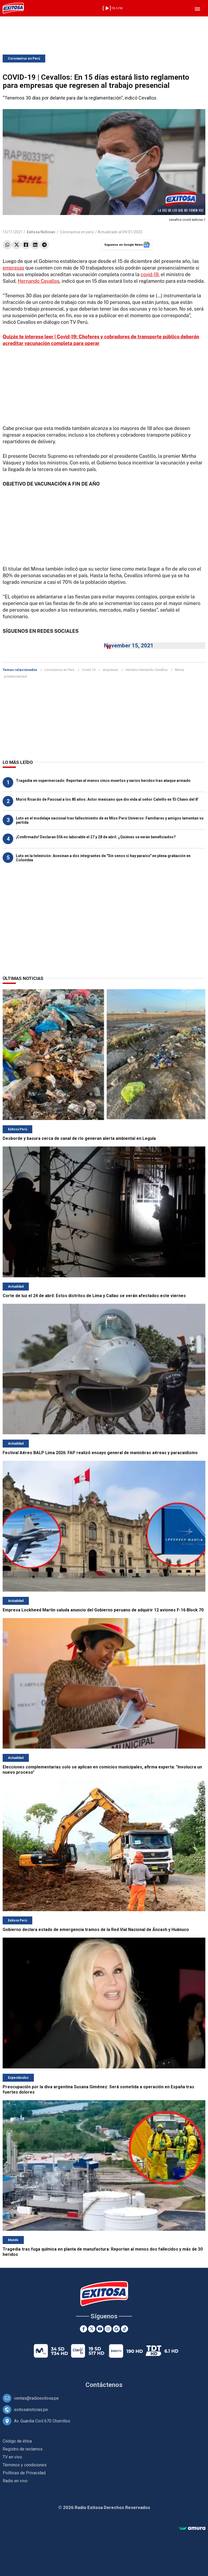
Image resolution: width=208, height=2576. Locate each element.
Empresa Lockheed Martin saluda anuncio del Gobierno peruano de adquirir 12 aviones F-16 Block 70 (103, 1609)
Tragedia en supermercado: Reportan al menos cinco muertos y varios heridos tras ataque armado (103, 780)
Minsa (179, 670)
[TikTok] (124, 2328)
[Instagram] (108, 2328)
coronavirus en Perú (59, 670)
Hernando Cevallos (38, 281)
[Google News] (116, 2328)
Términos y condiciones (25, 2464)
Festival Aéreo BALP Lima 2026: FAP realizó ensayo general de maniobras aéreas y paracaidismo (100, 1452)
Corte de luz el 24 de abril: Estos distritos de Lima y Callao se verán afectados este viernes (94, 1295)
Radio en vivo (15, 2480)
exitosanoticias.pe (31, 2409)
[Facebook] (83, 2328)
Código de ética (17, 2441)
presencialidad (15, 676)
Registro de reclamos (23, 2449)
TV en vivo (12, 2456)
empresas (13, 268)
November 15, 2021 (128, 645)
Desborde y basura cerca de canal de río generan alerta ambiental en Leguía (79, 1138)
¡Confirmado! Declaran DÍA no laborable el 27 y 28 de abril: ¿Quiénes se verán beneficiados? (96, 837)
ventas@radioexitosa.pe (36, 2398)
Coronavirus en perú (77, 232)
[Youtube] (99, 2328)
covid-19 (150, 274)
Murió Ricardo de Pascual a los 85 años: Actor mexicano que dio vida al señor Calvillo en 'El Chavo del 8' (107, 799)
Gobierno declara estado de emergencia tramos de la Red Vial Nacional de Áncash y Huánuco (96, 1929)
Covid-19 (88, 670)
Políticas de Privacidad (24, 2472)
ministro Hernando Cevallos (146, 670)
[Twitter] (91, 2328)
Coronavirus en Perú (24, 58)
